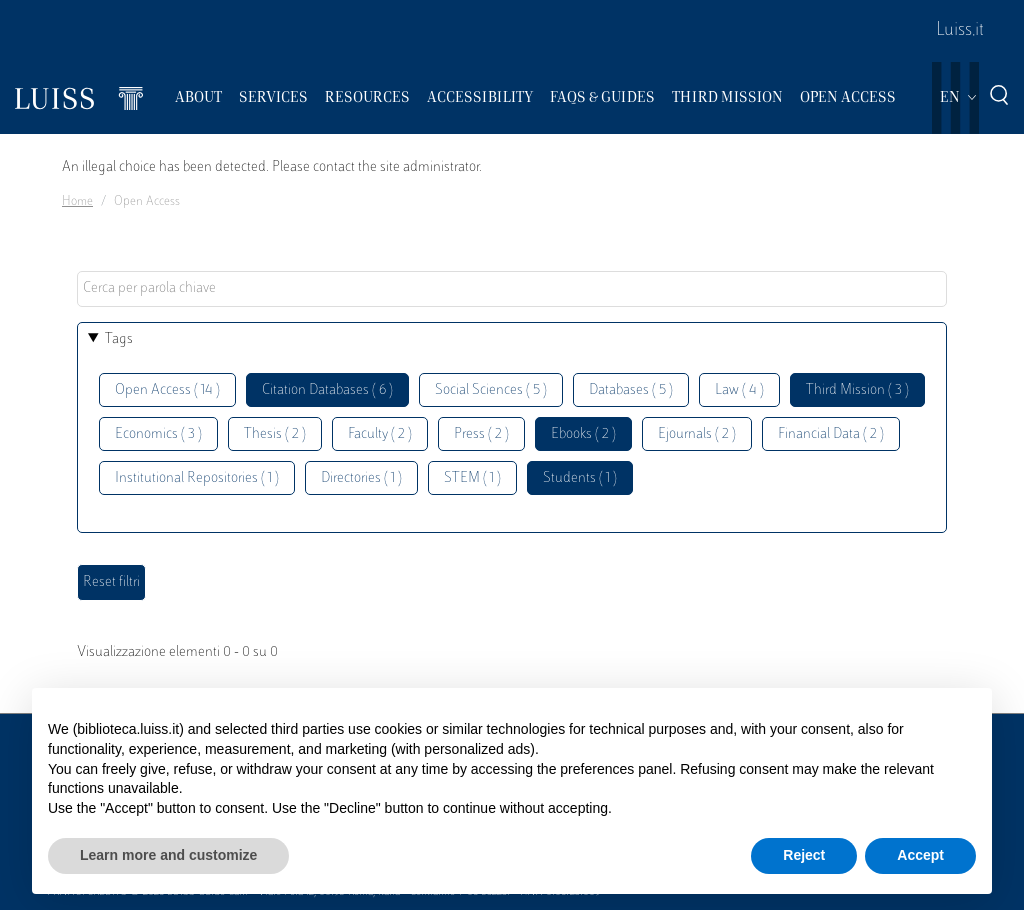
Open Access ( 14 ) (167, 390)
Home (77, 202)
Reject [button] (804, 855)
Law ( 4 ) (739, 390)
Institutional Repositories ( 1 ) (197, 478)
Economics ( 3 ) (158, 434)
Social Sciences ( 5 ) (491, 390)
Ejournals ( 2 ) (697, 434)
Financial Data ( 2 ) (831, 434)
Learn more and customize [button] (168, 855)
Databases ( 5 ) (631, 390)
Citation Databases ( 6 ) (327, 390)
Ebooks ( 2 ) (583, 434)
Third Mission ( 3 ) (857, 390)
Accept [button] (920, 855)
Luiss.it (960, 31)
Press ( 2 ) (481, 434)
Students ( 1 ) (580, 478)
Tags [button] (119, 339)
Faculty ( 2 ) (380, 434)
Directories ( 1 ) (361, 478)
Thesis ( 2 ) (275, 434)
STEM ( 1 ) (472, 478)
